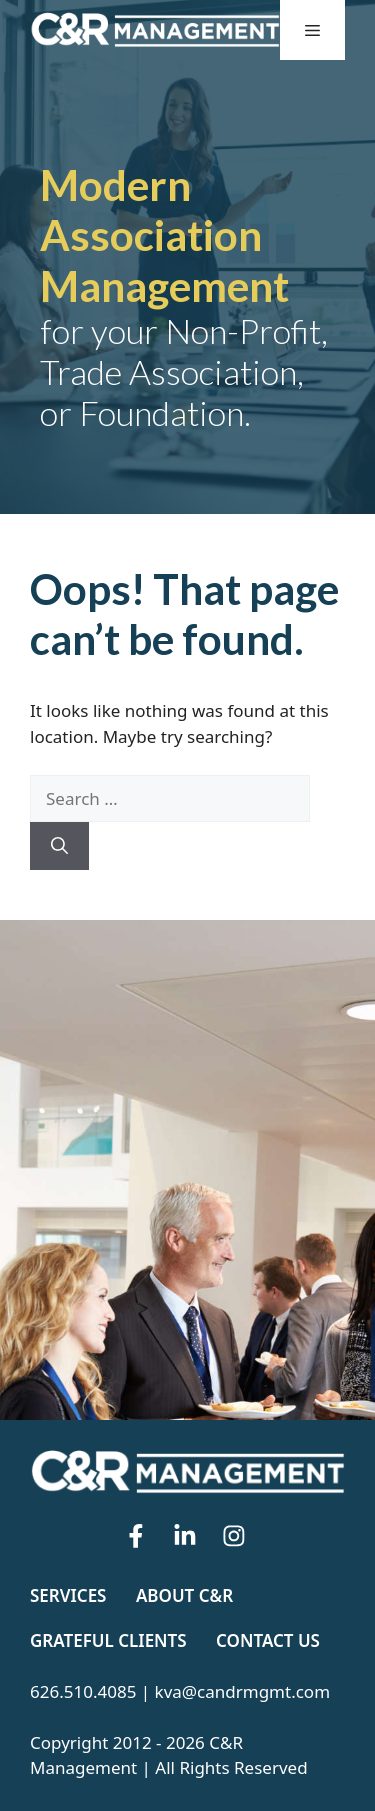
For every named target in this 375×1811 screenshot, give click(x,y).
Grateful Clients (108, 1640)
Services (68, 1595)
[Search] (59, 846)
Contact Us (268, 1640)
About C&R (184, 1595)
